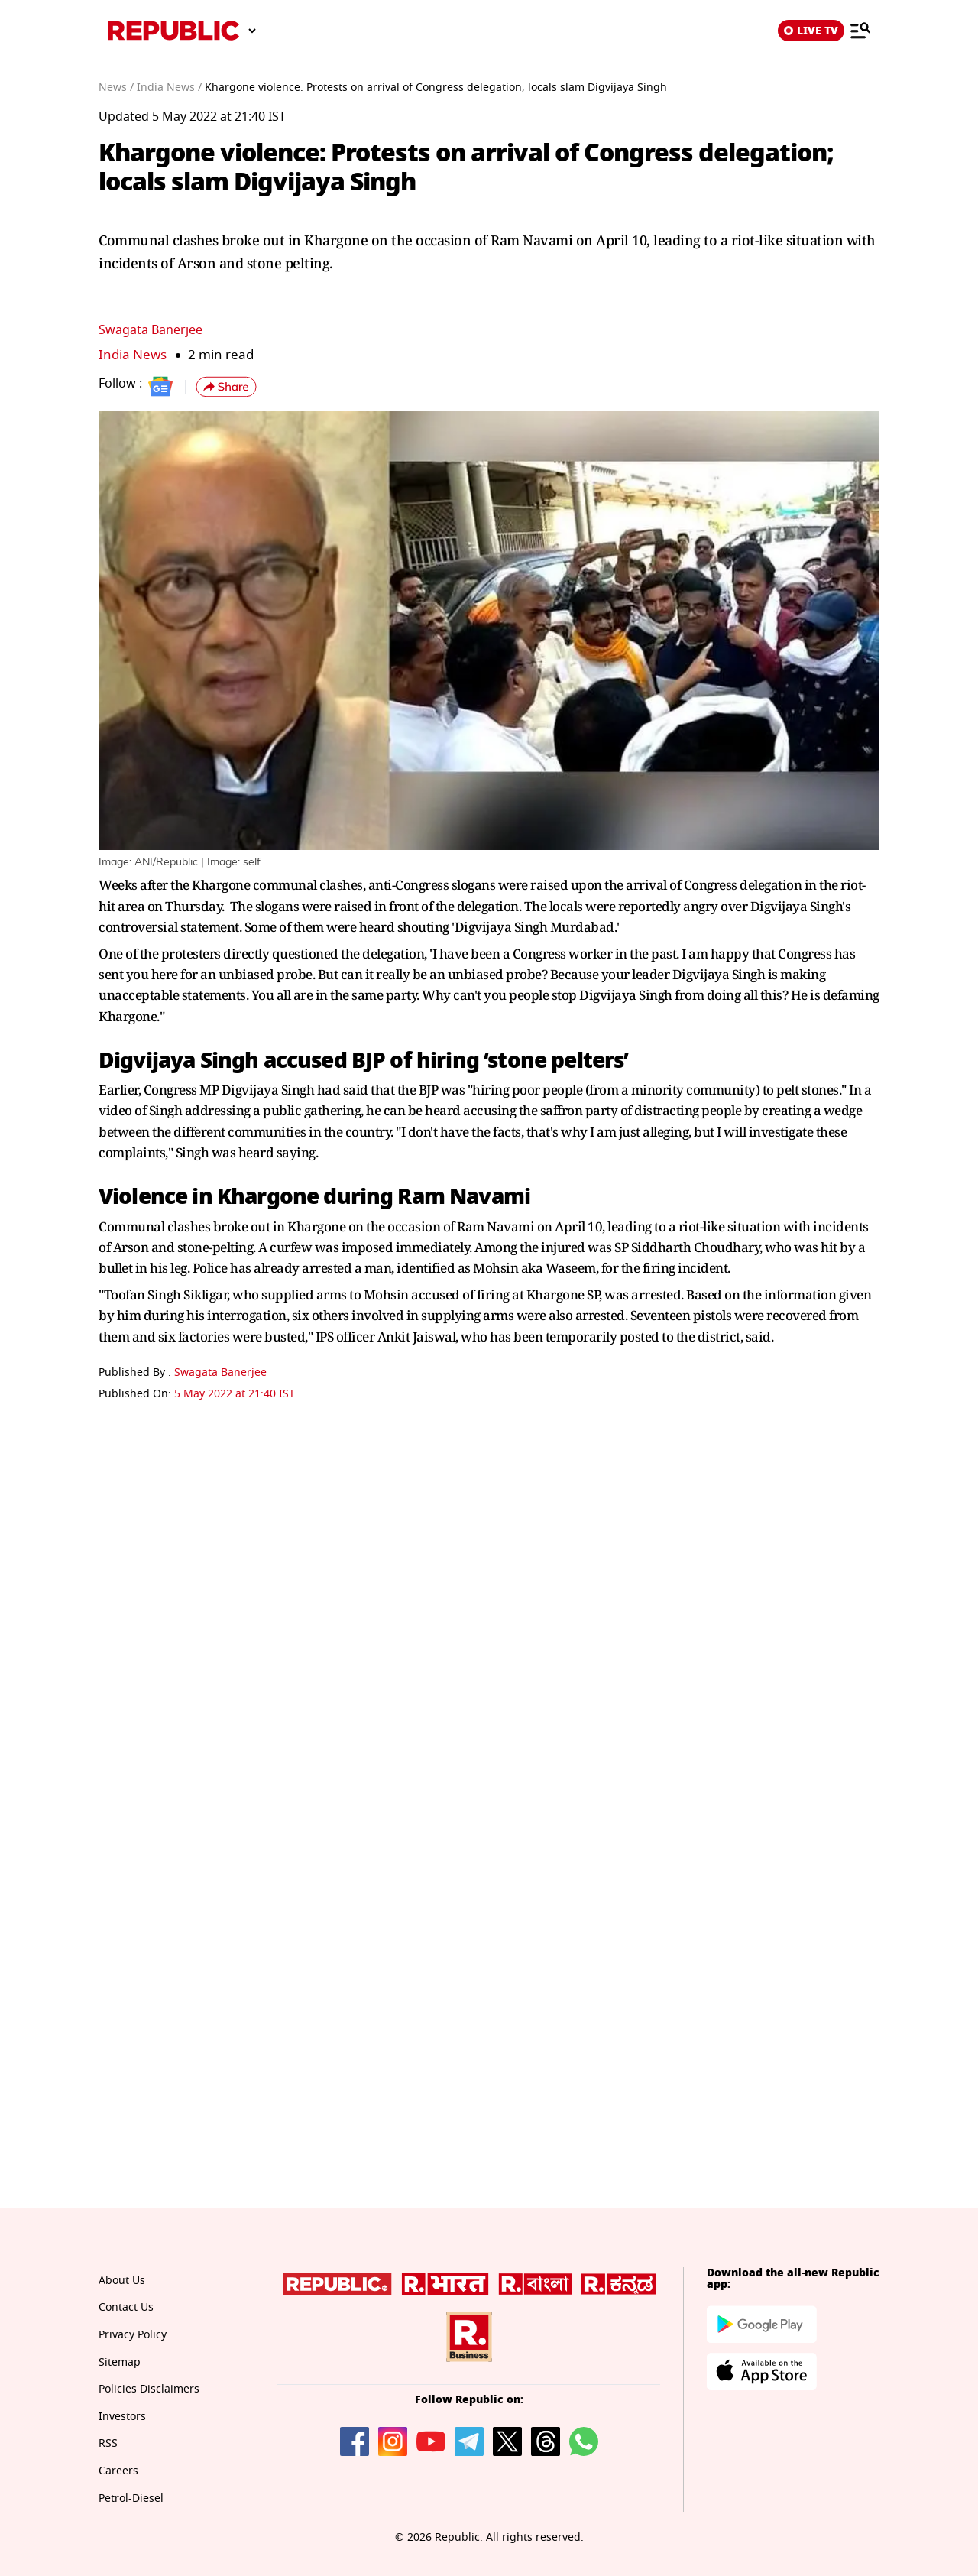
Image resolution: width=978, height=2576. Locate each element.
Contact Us (126, 2307)
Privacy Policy (133, 2335)
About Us (122, 2281)
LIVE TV (811, 30)
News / (116, 87)
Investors (122, 2417)
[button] (226, 386)
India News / (169, 87)
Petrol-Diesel (131, 2498)
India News (133, 355)
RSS (108, 2443)
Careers (118, 2471)
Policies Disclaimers (149, 2389)
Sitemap (120, 2362)
